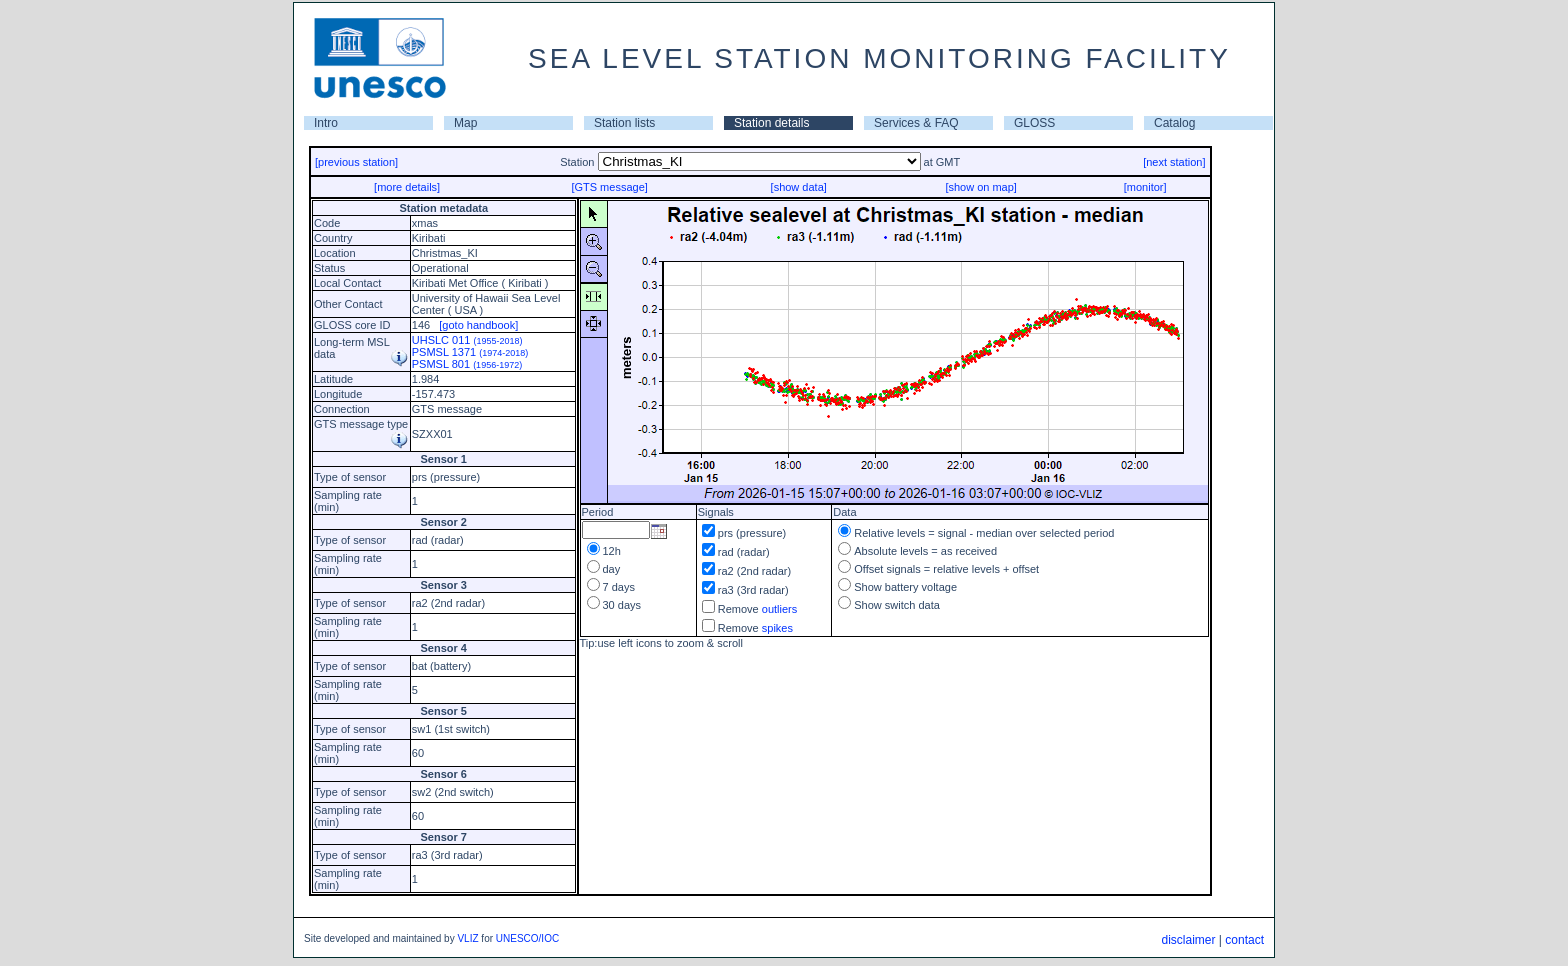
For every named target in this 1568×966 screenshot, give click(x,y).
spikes (777, 628)
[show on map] (981, 187)
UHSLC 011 (467, 340)
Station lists (624, 123)
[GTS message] (609, 187)
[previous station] (356, 162)
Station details (771, 123)
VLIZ (467, 938)
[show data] (799, 187)
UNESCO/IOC (527, 938)
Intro (326, 123)
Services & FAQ (916, 123)
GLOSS (1034, 123)
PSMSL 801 (467, 364)
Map (465, 123)
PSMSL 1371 (470, 352)
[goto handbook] (478, 325)
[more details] (407, 187)
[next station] (1174, 162)
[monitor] (1145, 187)
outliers (779, 609)
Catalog (1174, 123)
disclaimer (1188, 940)
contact (1244, 940)
